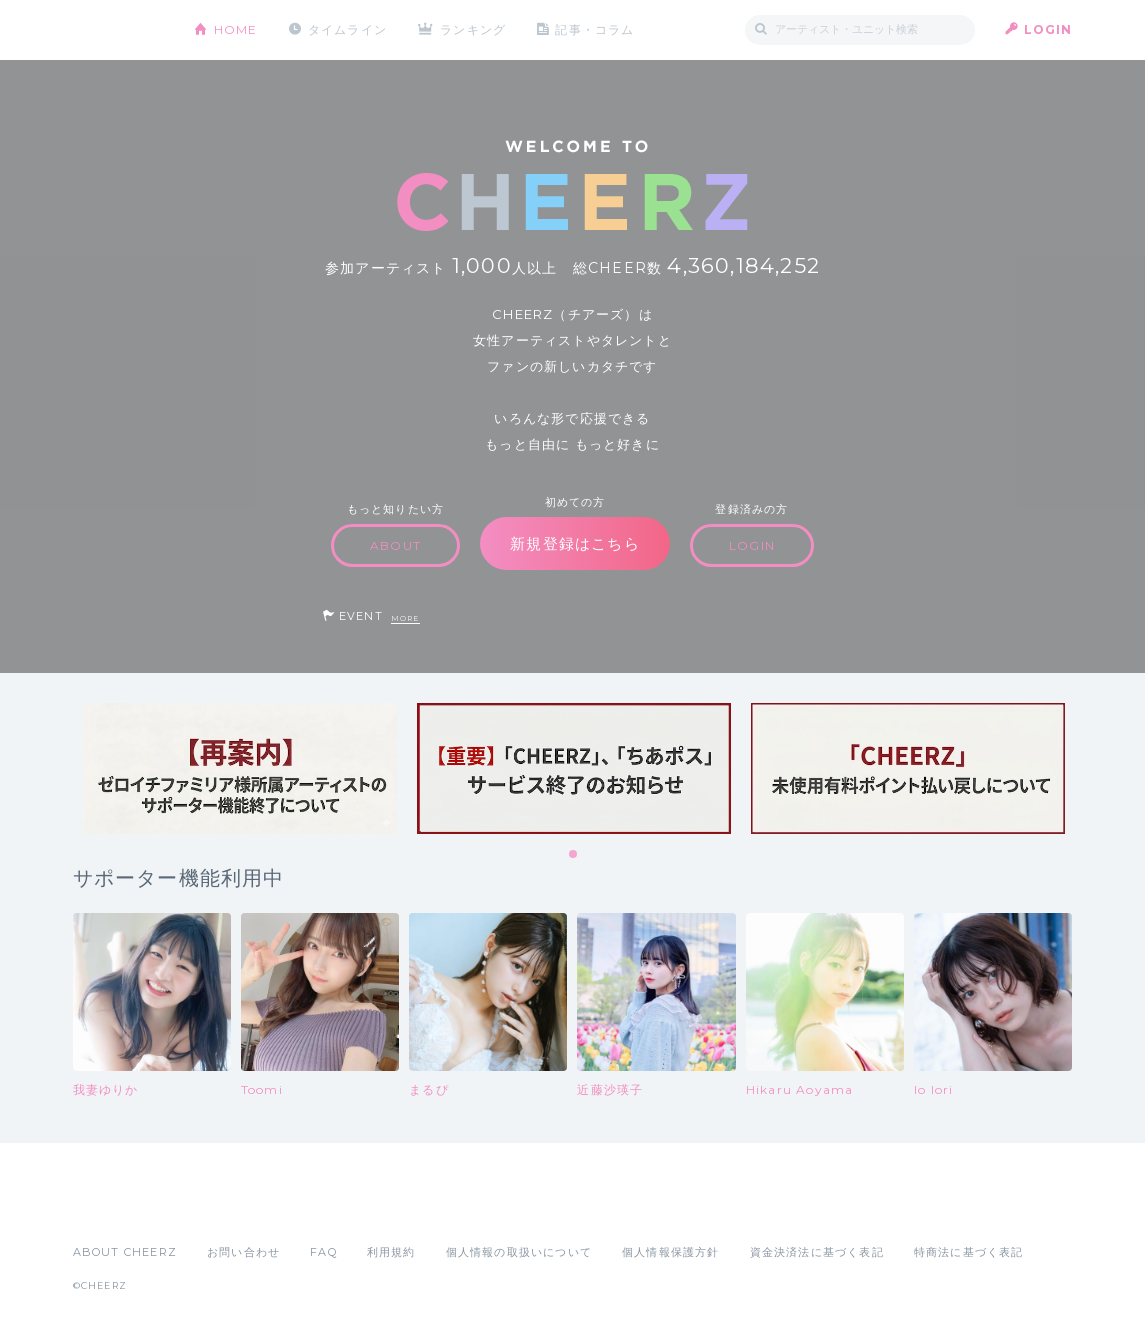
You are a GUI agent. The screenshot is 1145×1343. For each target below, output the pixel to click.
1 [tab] (574, 855)
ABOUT (395, 545)
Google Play (225, 1208)
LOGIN (1048, 29)
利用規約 (391, 1252)
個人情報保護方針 (671, 1252)
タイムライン (347, 29)
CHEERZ (118, 30)
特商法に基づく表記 (969, 1252)
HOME (236, 29)
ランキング (473, 29)
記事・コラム (594, 29)
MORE (405, 618)
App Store (119, 1208)
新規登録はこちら (575, 543)
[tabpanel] (240, 768)
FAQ (323, 1252)
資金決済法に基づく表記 (817, 1252)
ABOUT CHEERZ (125, 1252)
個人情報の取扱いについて (519, 1252)
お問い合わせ (243, 1252)
